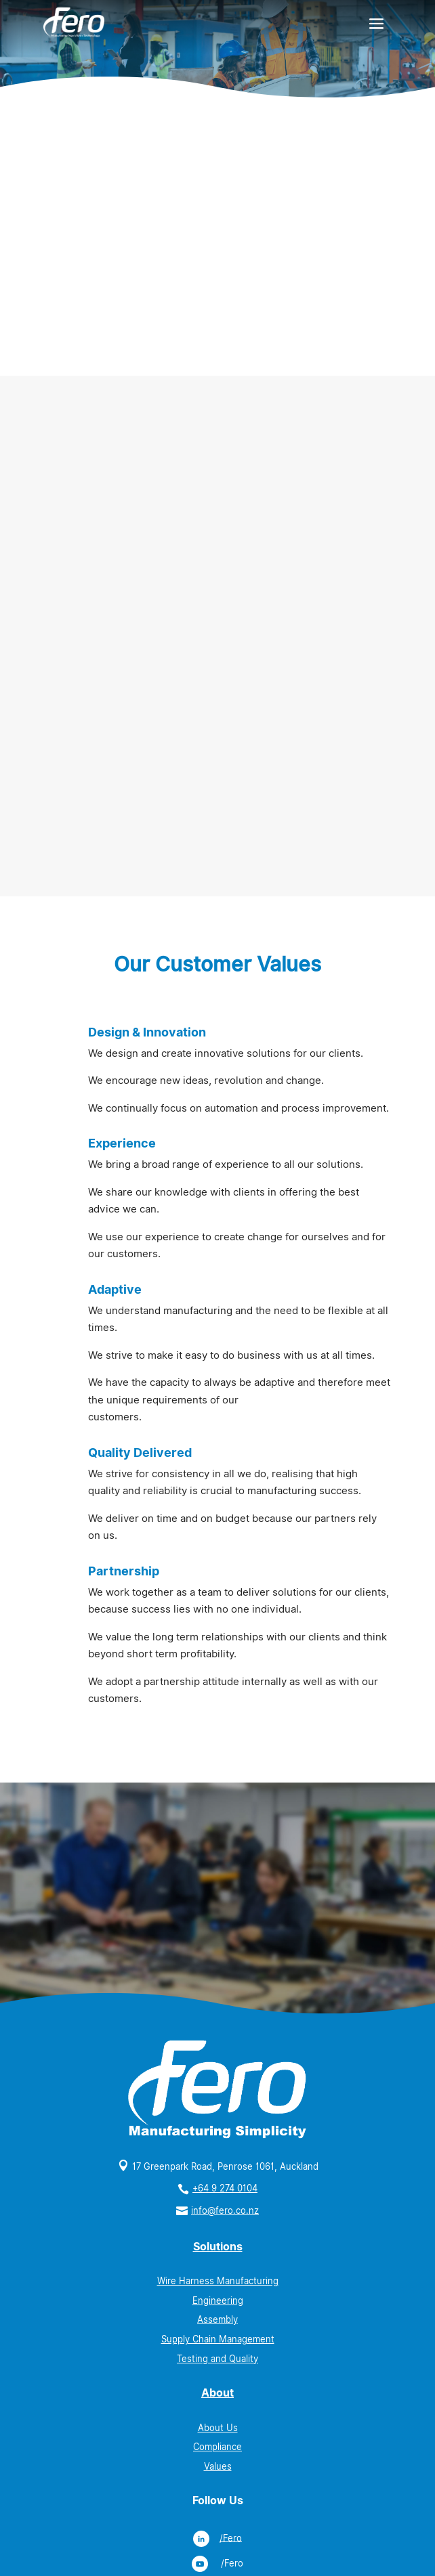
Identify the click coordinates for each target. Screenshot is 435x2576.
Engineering (217, 2300)
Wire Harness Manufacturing (217, 2281)
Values (218, 2466)
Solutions (218, 2247)
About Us (218, 2428)
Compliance (217, 2447)
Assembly (217, 2319)
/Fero (231, 2537)
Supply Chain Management (217, 2339)
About (217, 2393)
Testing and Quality (217, 2359)
